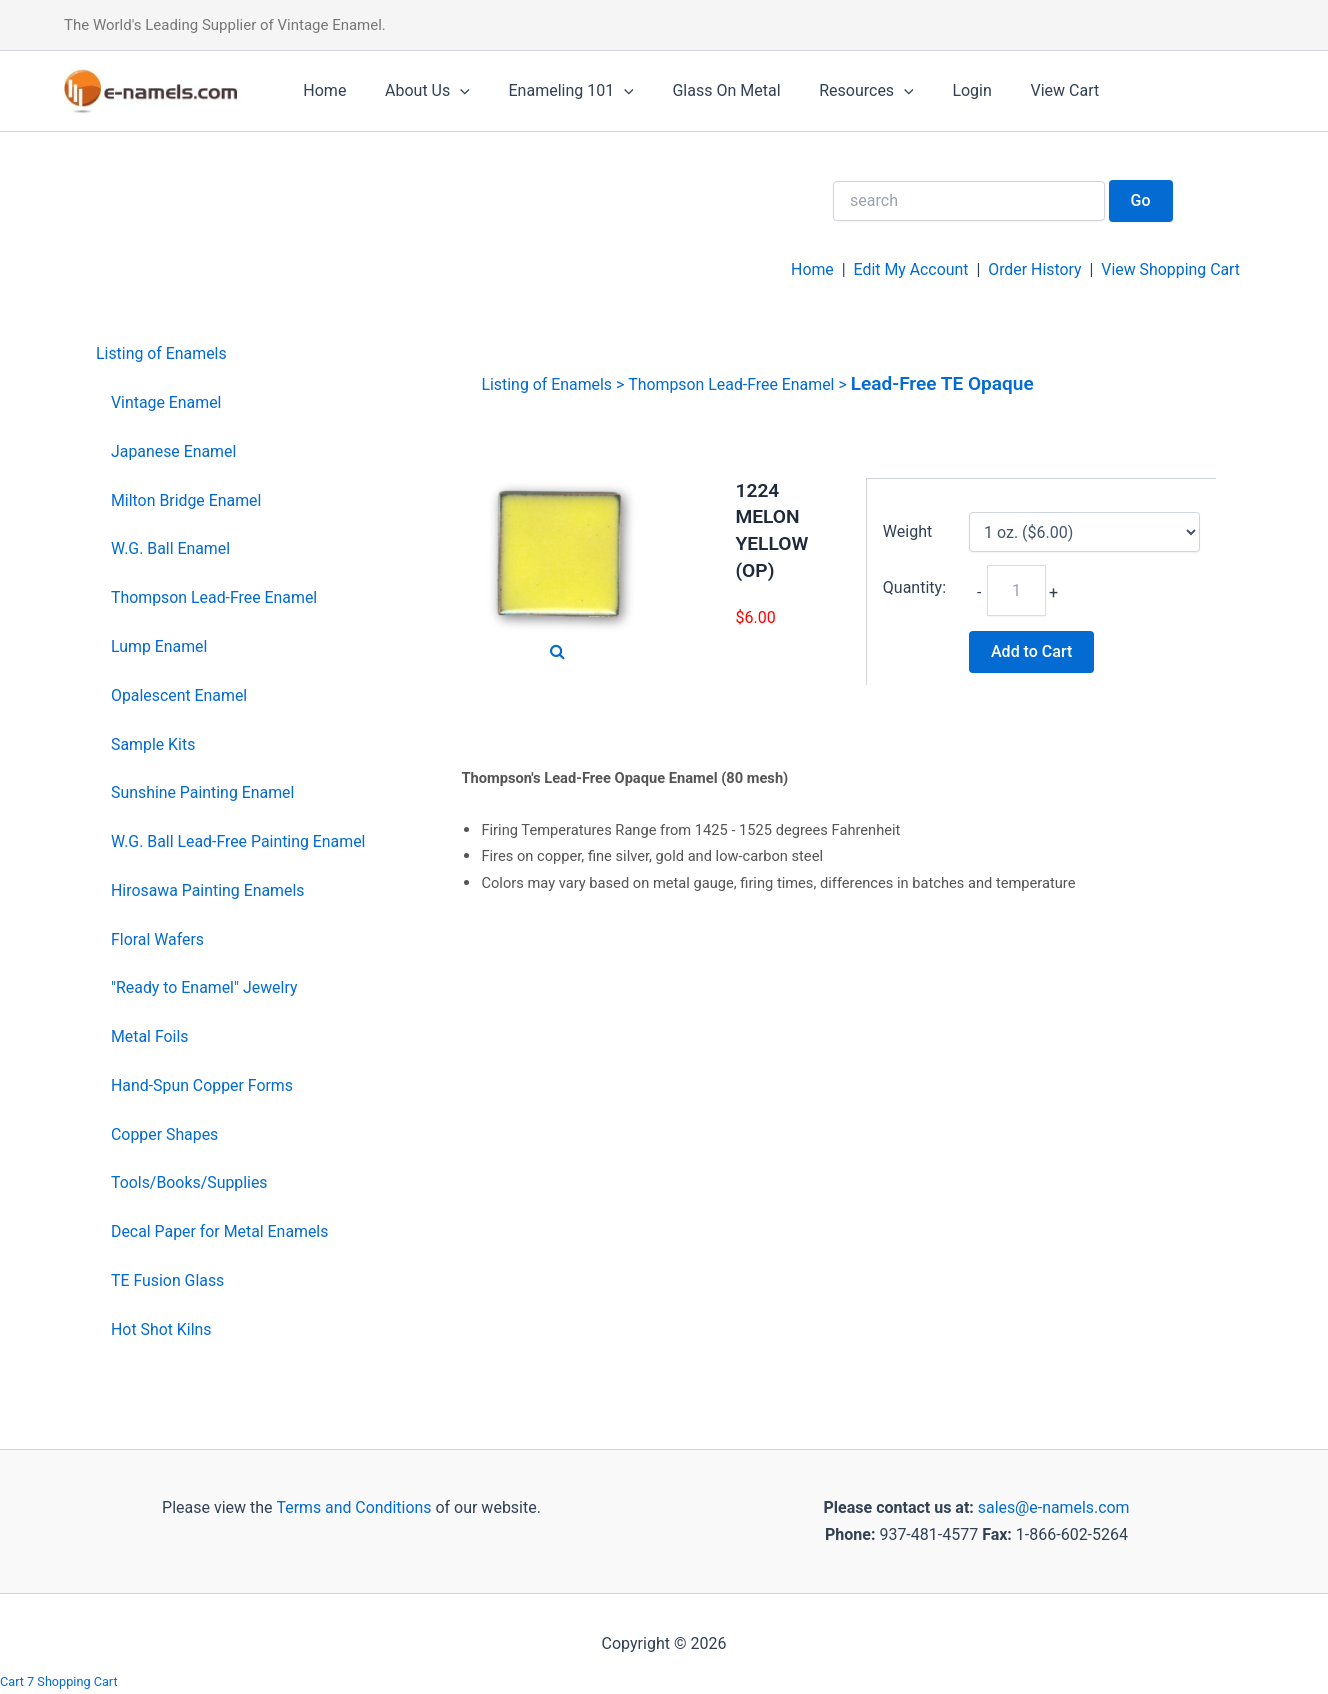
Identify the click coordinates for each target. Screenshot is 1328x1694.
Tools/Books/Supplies (190, 1182)
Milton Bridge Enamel (187, 500)
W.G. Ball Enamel (171, 548)
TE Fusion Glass (168, 1280)
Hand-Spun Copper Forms (202, 1085)
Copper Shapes (165, 1134)
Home (321, 90)
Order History (1033, 269)
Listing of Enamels (162, 353)
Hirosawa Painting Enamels (208, 890)
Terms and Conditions (352, 1507)
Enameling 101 (554, 91)
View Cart (1021, 90)
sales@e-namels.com (1053, 1507)
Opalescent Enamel (179, 695)
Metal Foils (150, 1036)
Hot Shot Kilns (161, 1329)
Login (935, 90)
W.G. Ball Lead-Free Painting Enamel (239, 841)
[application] (450, 91)
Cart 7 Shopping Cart (59, 1681)
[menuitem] (231, 354)
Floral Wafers (158, 939)
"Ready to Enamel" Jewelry (205, 987)
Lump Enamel (159, 646)
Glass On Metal (703, 90)
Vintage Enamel (166, 402)
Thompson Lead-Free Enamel (215, 597)
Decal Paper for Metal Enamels (220, 1231)
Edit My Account (909, 269)
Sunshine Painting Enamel (203, 792)
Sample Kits (153, 744)
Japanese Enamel (174, 451)
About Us (417, 91)
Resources (836, 91)
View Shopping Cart (1170, 269)
